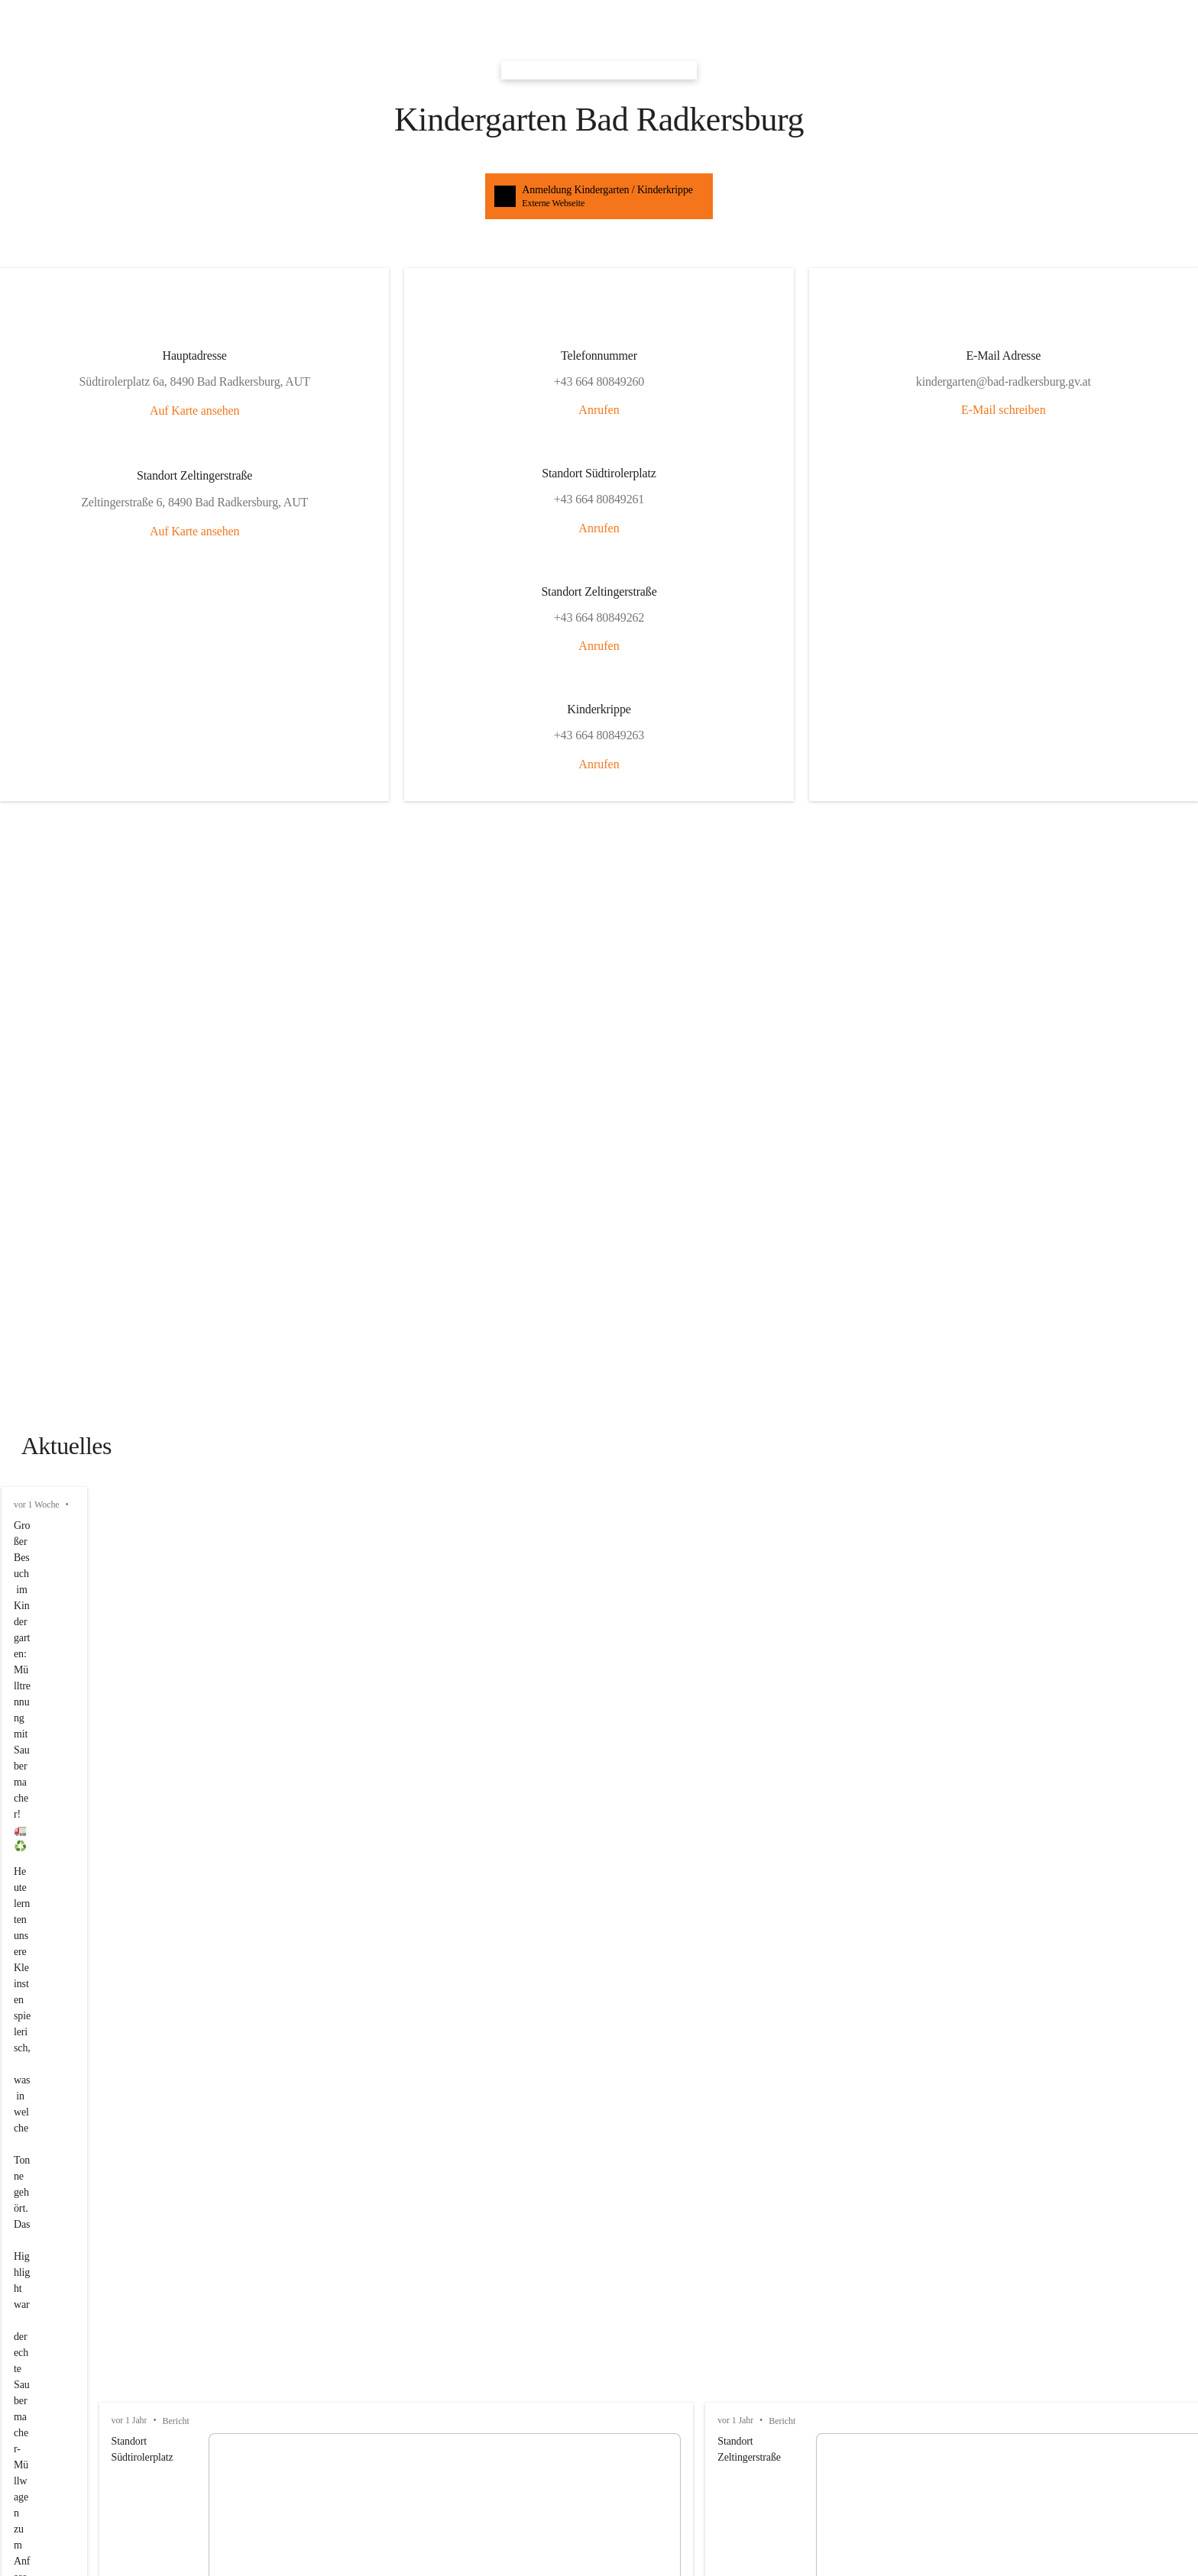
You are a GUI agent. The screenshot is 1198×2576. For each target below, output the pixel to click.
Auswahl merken (57, 1598)
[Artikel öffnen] (599, 1677)
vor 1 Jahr (30, 799)
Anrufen (119, 349)
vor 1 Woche (37, 651)
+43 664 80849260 (52, 2293)
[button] (599, 15)
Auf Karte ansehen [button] (52, 217)
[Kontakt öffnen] (599, 2228)
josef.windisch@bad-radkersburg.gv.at (100, 2279)
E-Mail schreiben (227, 586)
